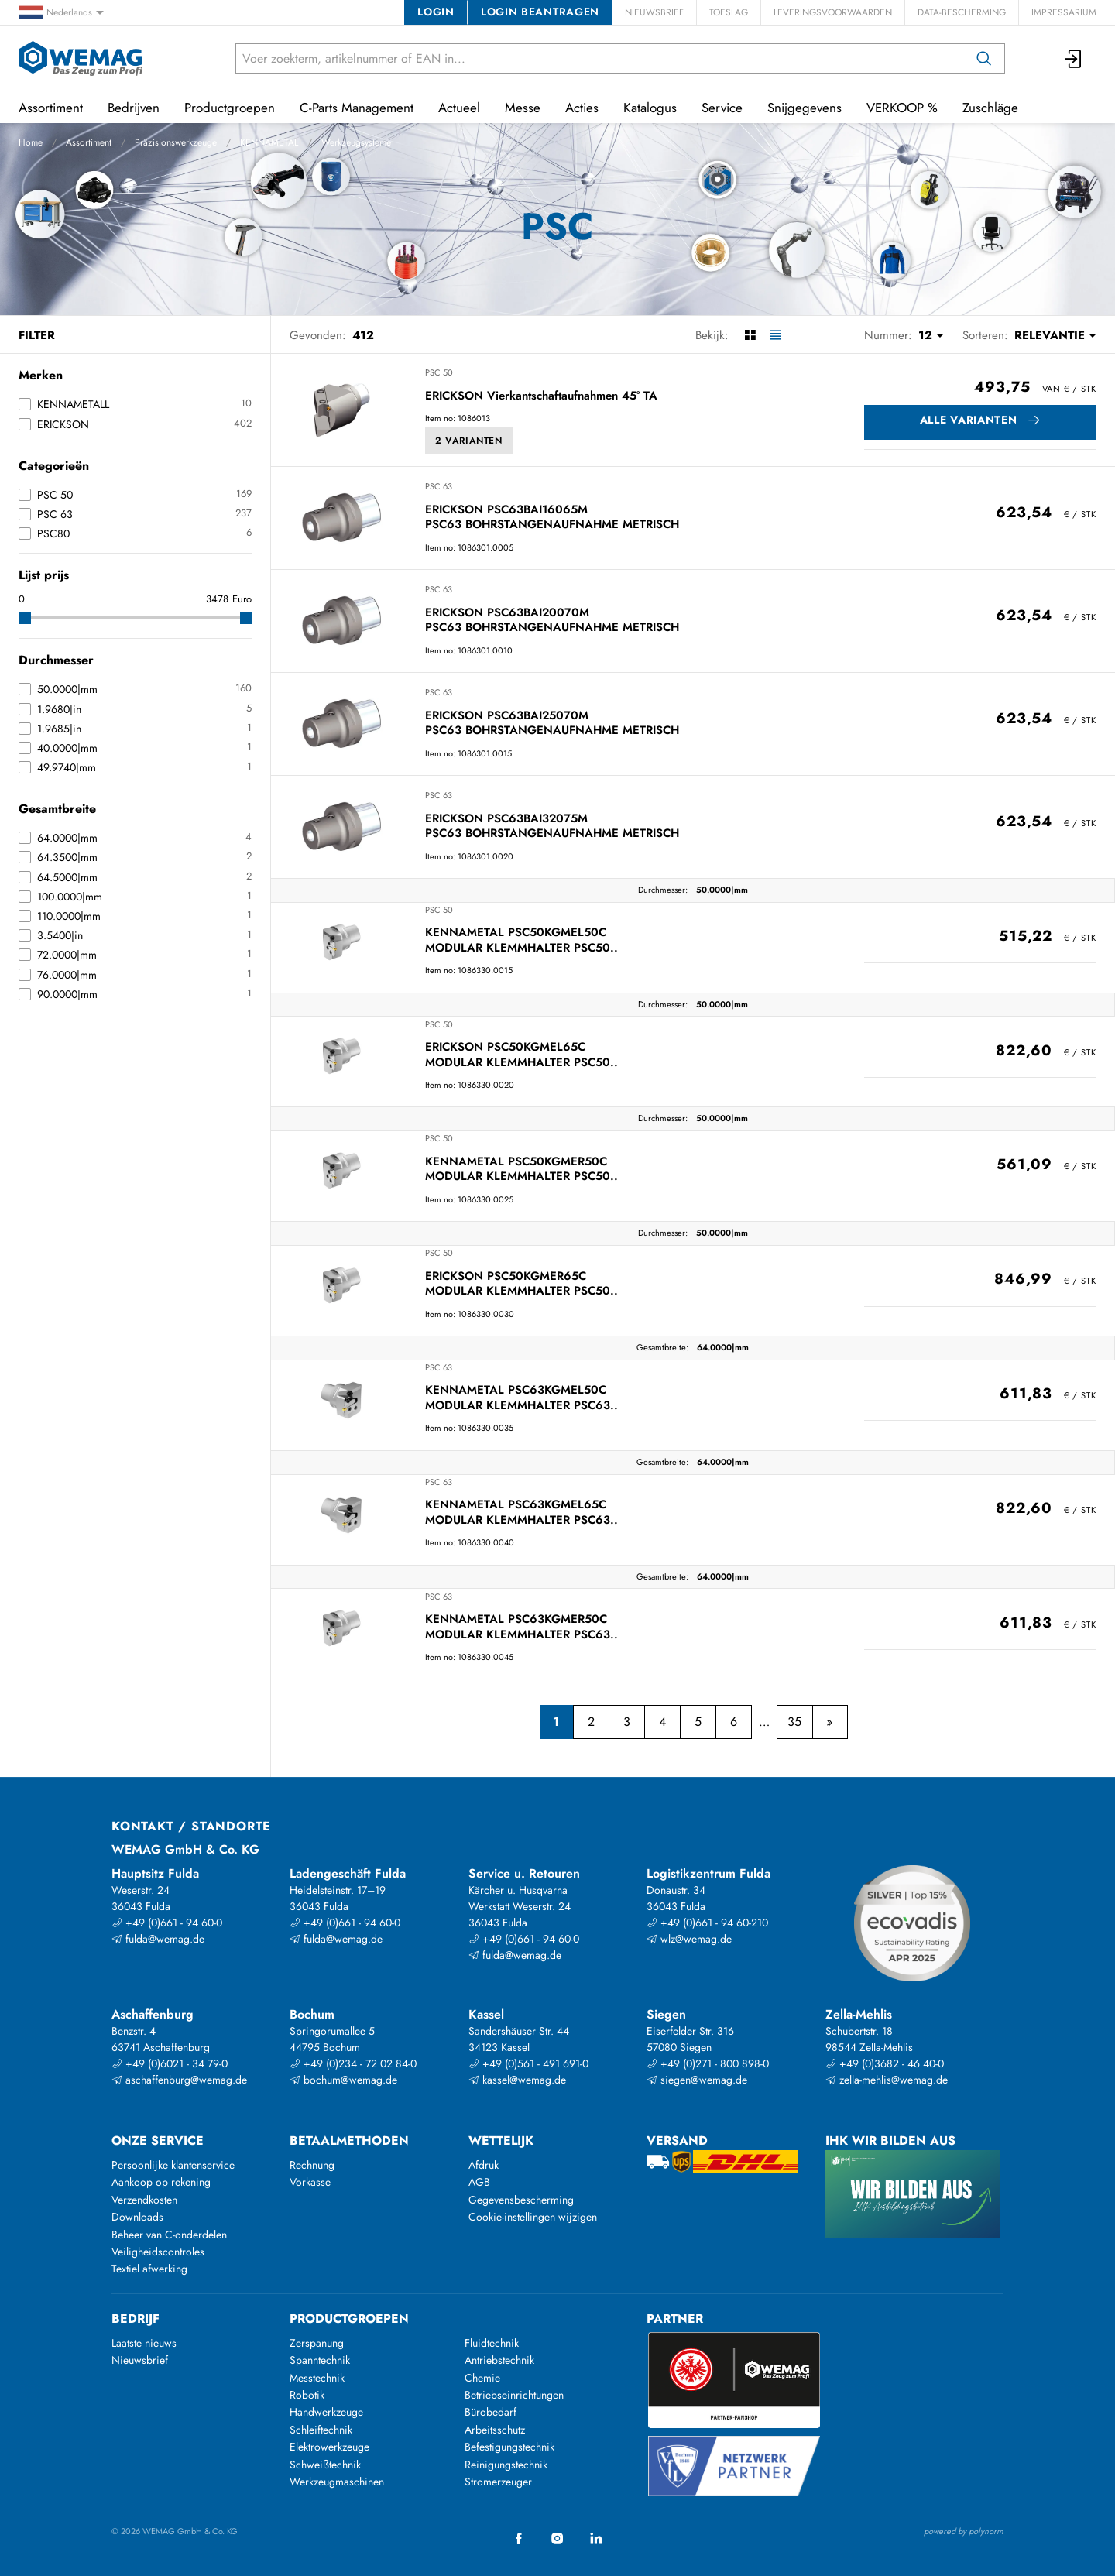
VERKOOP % (902, 107)
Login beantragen (540, 11)
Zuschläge (990, 107)
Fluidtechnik (492, 2343)
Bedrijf (136, 2318)
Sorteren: (985, 335)
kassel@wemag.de (517, 2079)
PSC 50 (439, 372)
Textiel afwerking (149, 2268)
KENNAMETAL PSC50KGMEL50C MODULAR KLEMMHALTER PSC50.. (521, 940)
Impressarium (1063, 12)
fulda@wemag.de (158, 1939)
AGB (479, 2182)
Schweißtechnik (325, 2464)
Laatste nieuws (144, 2343)
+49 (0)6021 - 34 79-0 (170, 2063)
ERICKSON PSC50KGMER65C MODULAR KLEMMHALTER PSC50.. (521, 1284)
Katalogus (650, 107)
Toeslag (728, 12)
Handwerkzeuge (326, 2412)
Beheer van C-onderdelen (169, 2234)
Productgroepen (229, 107)
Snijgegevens (804, 107)
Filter (37, 335)
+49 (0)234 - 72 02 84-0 (353, 2063)
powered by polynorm (964, 2531)
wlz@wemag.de (689, 1939)
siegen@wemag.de (697, 2079)
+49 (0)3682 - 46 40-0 (884, 2063)
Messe (522, 107)
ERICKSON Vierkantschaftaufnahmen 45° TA (541, 396)
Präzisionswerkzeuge (176, 142)
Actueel (459, 107)
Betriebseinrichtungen (514, 2395)
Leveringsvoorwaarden (833, 12)
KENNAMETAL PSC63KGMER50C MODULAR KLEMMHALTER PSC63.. (521, 1627)
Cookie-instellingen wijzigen (532, 2216)
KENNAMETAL (269, 142)
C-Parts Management (356, 107)
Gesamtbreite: (662, 1347)
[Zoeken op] (984, 58)
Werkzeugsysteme (356, 142)
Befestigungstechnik (509, 2446)
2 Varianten (469, 441)
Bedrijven (134, 107)
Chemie (482, 2378)
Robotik (307, 2395)
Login (435, 11)
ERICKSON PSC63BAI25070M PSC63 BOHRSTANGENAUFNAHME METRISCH (552, 723)
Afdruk (483, 2165)
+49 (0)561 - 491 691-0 (528, 2063)
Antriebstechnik (499, 2360)
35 (794, 1721)
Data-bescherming (962, 12)
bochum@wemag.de (343, 2079)
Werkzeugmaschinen (337, 2481)
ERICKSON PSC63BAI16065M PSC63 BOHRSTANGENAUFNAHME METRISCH (552, 518)
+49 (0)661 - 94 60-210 (707, 1922)
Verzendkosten (144, 2199)
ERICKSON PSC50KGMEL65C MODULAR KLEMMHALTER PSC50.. (521, 1055)
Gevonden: (318, 335)
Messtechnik (317, 2378)
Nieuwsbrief (654, 12)
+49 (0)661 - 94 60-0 (167, 1922)
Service (722, 107)
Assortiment (89, 142)
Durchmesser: (663, 889)
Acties (582, 107)
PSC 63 (438, 486)
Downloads (137, 2216)
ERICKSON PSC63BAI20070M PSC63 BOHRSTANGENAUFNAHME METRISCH (552, 620)
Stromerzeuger (498, 2481)
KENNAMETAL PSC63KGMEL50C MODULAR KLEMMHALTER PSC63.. (521, 1398)
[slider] (25, 618)
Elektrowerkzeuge (329, 2446)
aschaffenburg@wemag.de (179, 2079)
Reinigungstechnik (506, 2464)
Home (31, 142)
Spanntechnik (320, 2360)
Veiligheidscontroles (158, 2251)
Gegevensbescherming (521, 2199)
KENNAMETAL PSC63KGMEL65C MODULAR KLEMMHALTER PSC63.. (521, 1512)
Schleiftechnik (321, 2429)
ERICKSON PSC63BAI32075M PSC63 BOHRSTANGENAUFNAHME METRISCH (552, 826)
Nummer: (888, 335)
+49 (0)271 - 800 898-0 (708, 2063)
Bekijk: (712, 335)
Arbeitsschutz (495, 2429)
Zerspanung (317, 2343)
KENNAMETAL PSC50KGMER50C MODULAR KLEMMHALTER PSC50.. (521, 1169)
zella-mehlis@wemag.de (886, 2079)
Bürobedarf (490, 2412)
